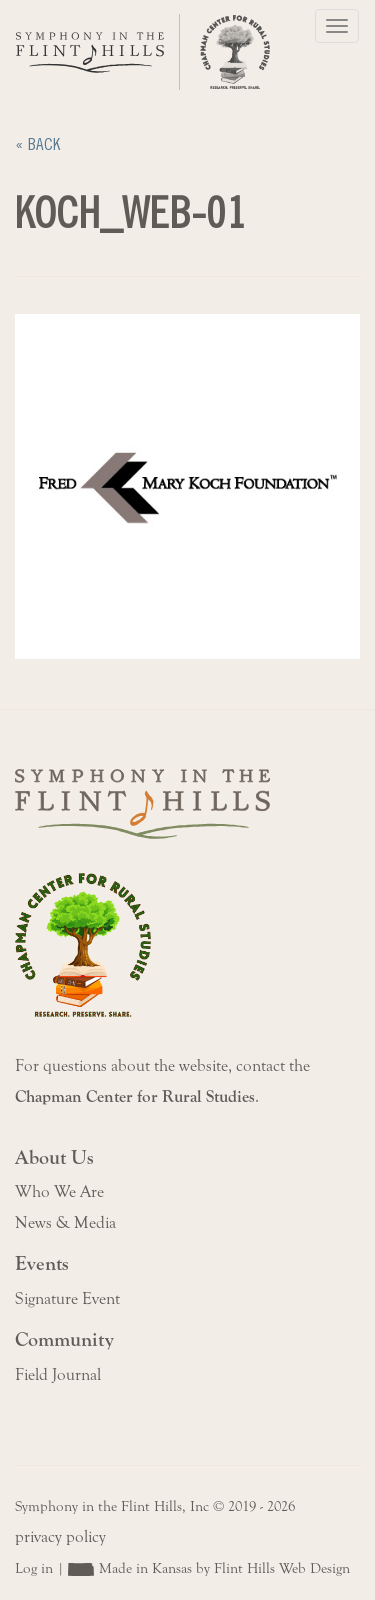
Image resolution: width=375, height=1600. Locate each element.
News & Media (65, 1223)
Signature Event (67, 1299)
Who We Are (59, 1192)
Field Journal (58, 1375)
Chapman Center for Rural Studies (135, 1097)
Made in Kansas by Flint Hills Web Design (224, 1568)
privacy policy (60, 1537)
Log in (34, 1568)
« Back (37, 144)
